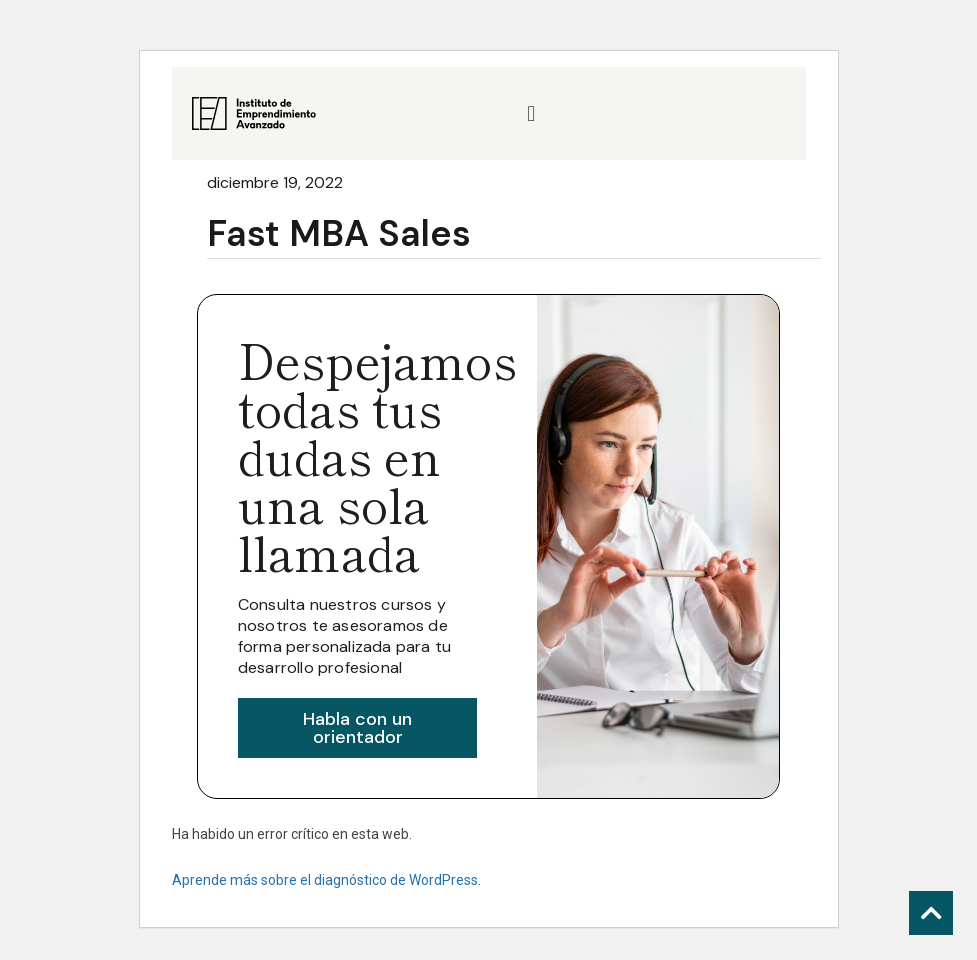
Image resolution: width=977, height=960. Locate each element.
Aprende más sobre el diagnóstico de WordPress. (326, 880)
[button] (531, 113)
